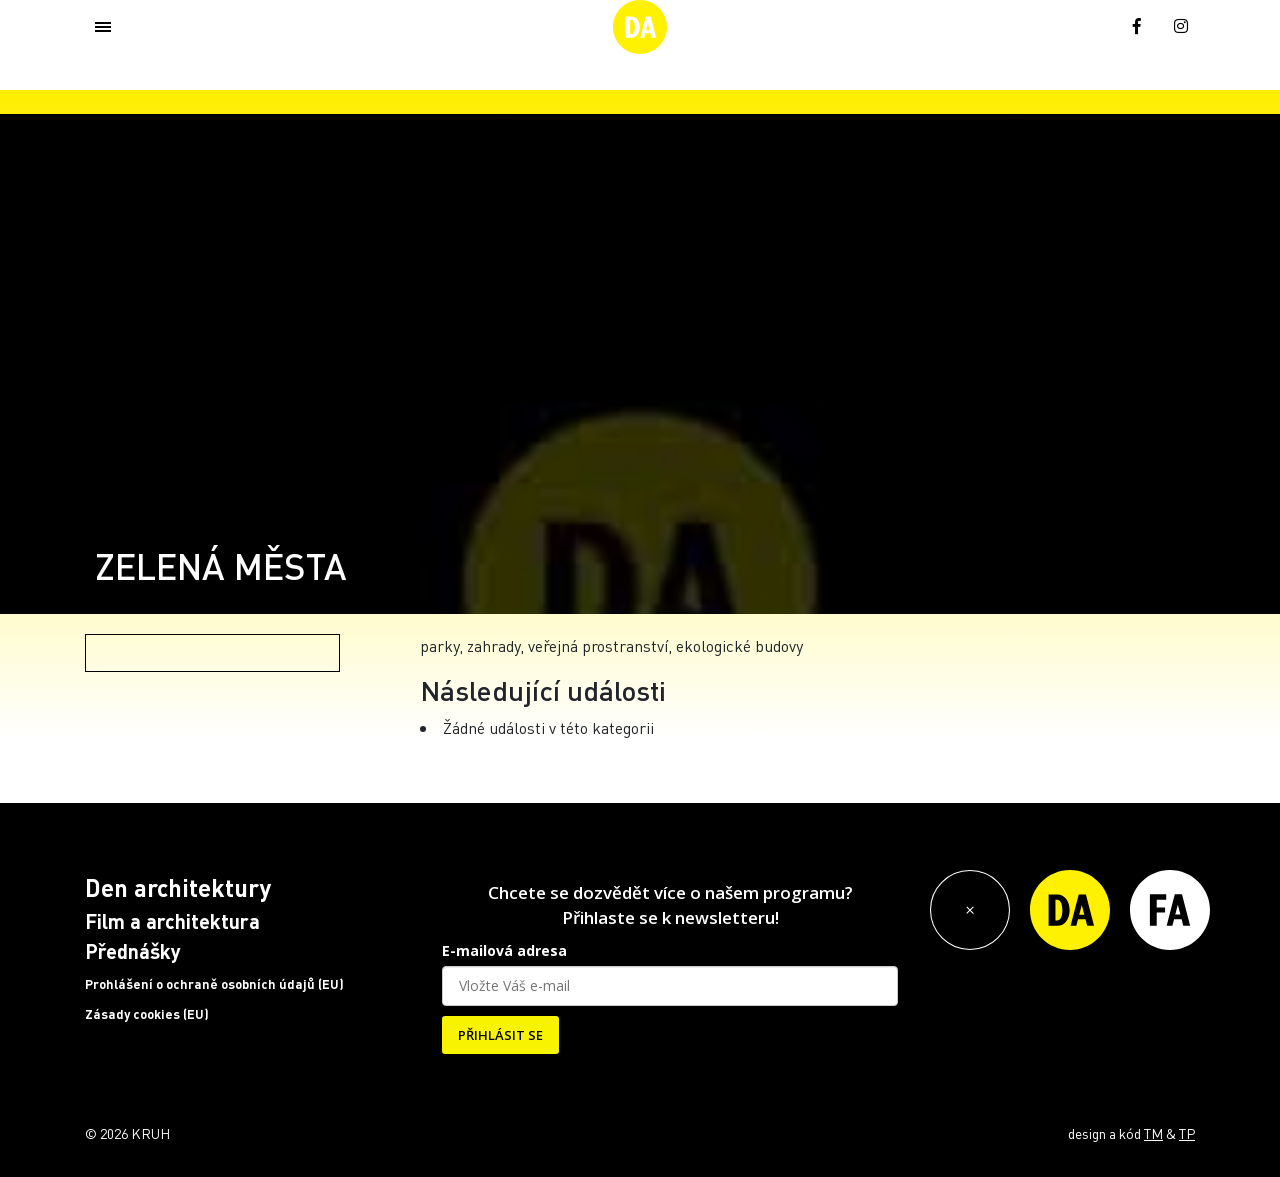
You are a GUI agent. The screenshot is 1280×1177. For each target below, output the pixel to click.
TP (1187, 1133)
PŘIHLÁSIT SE (500, 1035)
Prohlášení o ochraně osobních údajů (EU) (214, 984)
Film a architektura (172, 921)
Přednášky (133, 951)
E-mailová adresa (504, 950)
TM (1153, 1133)
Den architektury (178, 887)
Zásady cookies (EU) (147, 1014)
